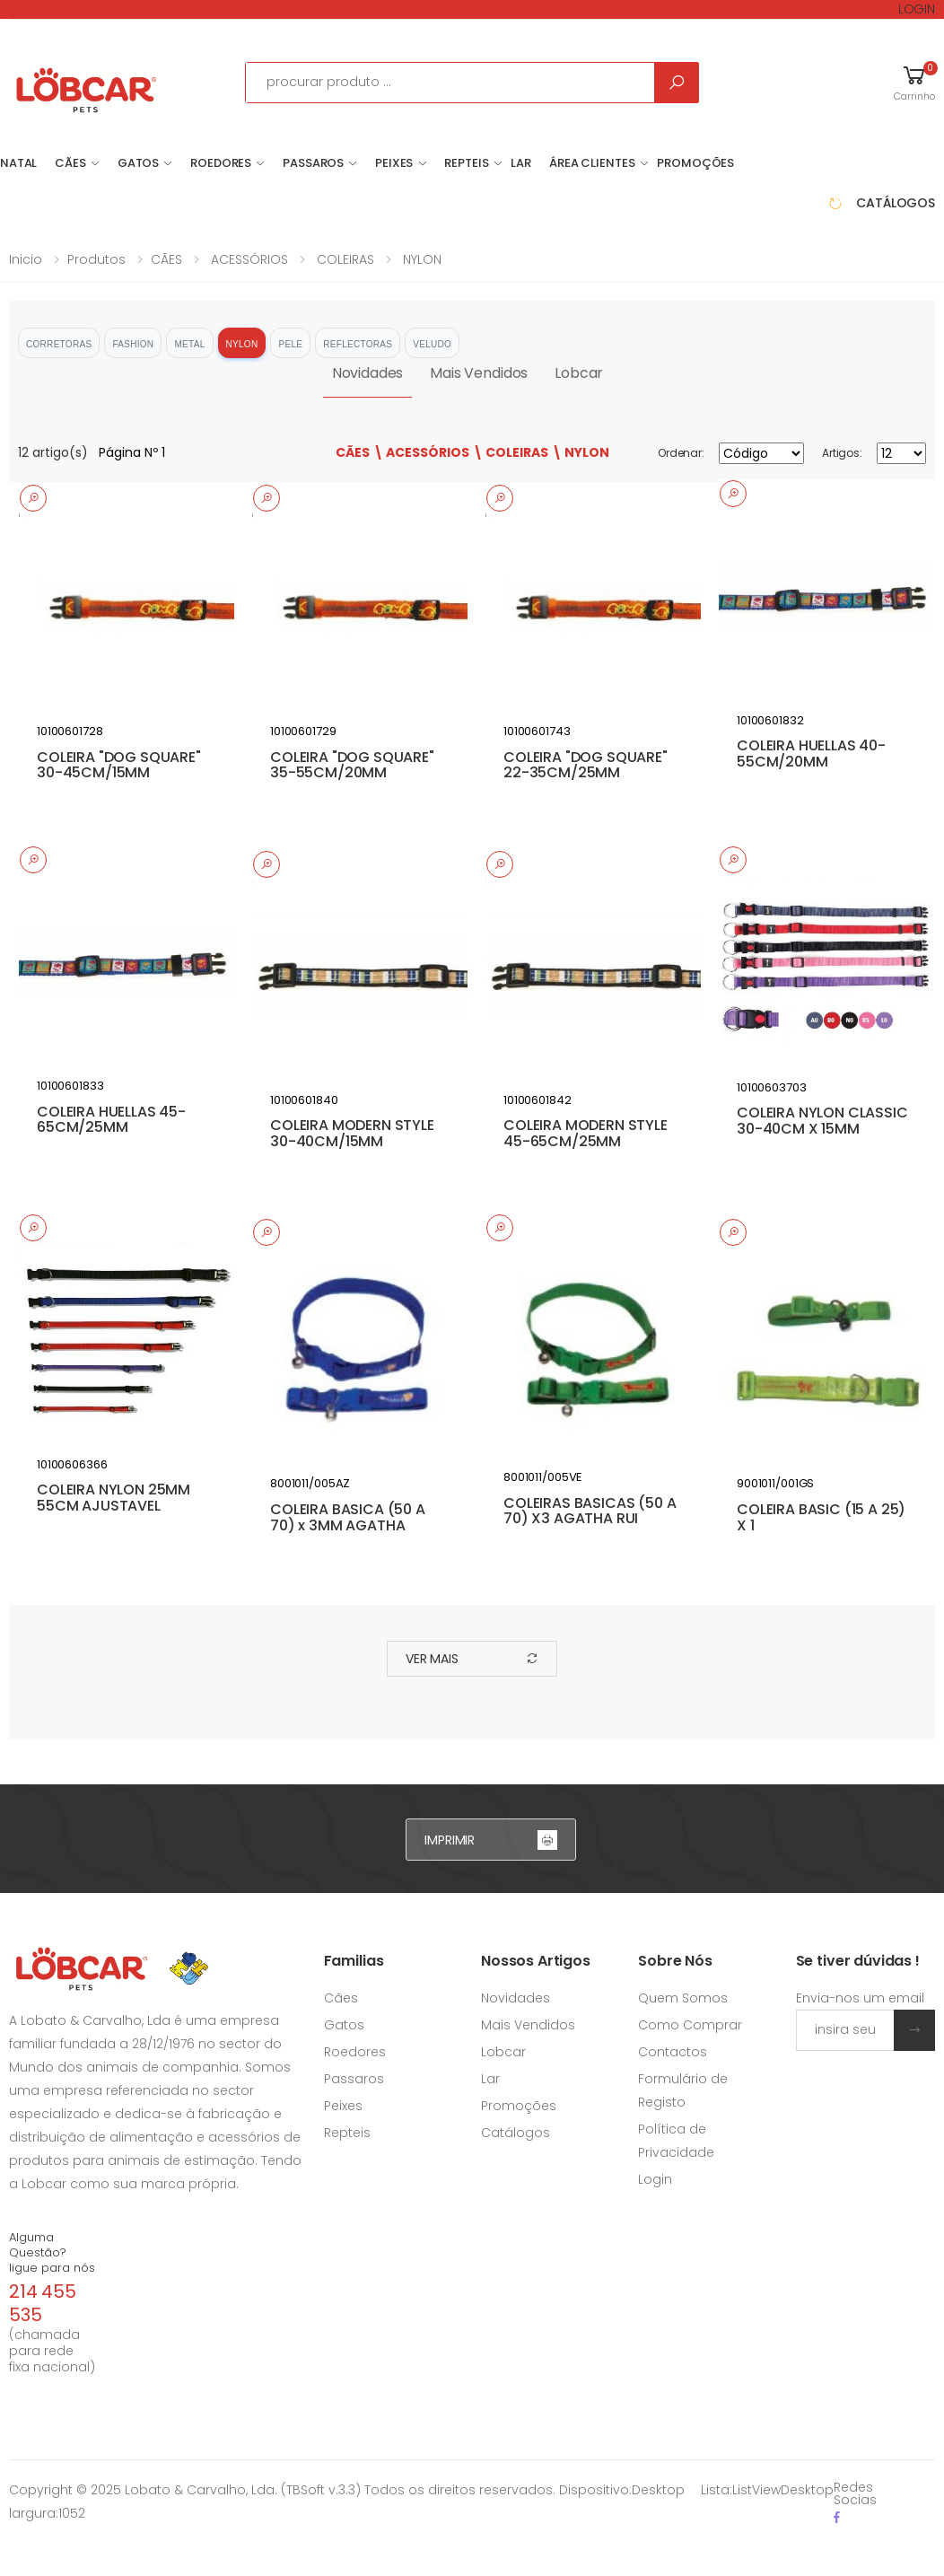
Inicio (25, 259)
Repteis (347, 2133)
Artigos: (842, 452)
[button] (914, 82)
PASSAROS (313, 162)
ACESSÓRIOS (247, 259)
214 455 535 (42, 2303)
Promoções (695, 162)
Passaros (354, 2079)
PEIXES (394, 162)
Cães (341, 1998)
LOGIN (916, 9)
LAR (521, 162)
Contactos (672, 2052)
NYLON (420, 259)
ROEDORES (220, 162)
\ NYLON (580, 452)
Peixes (343, 2106)
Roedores (355, 2052)
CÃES (70, 162)
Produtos (96, 259)
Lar (490, 2079)
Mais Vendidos (479, 373)
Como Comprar (690, 2025)
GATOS (138, 162)
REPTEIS (466, 162)
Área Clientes (591, 162)
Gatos (344, 2025)
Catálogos (515, 2133)
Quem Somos (683, 1998)
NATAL (18, 162)
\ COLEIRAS (510, 452)
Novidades (368, 373)
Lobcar (579, 373)
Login (655, 2179)
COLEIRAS (343, 259)
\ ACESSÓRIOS (421, 452)
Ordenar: (681, 452)
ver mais (472, 1659)
